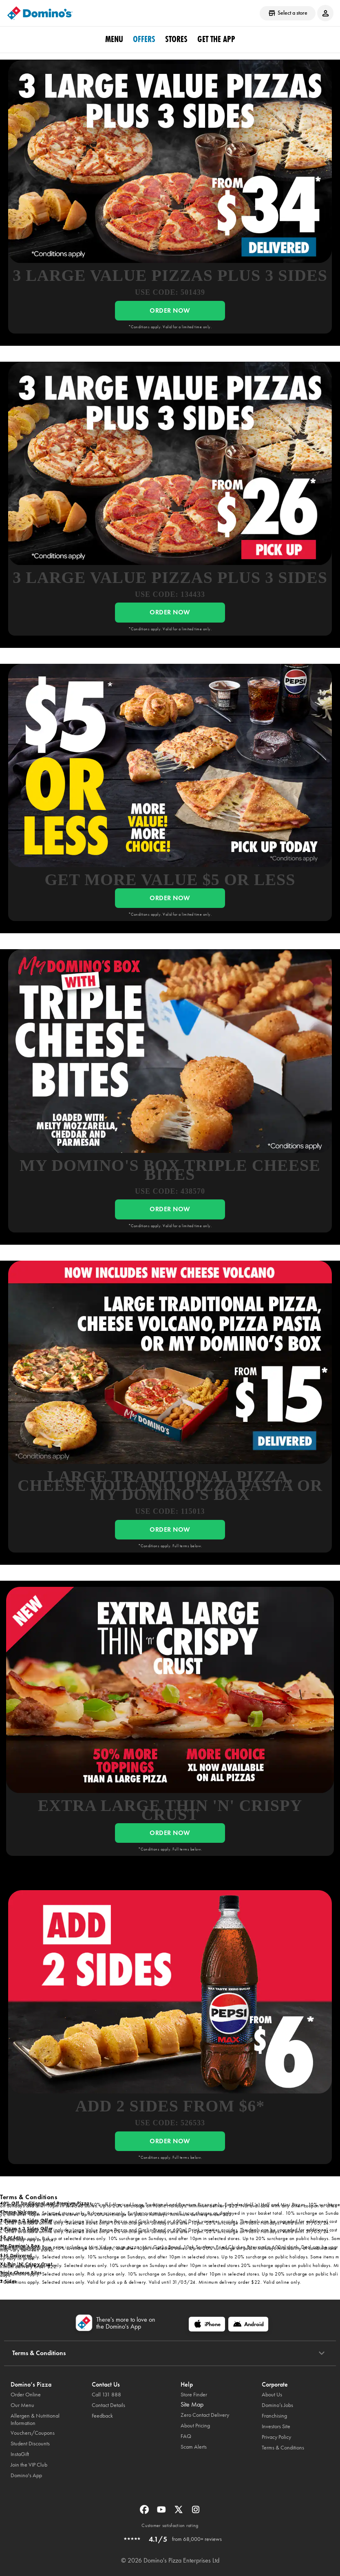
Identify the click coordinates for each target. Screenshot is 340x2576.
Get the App (216, 39)
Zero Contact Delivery (205, 2414)
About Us (272, 2394)
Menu (114, 39)
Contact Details (108, 2405)
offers (144, 39)
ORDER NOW (170, 310)
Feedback (102, 2415)
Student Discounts (30, 2443)
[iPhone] (207, 2324)
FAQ (186, 2436)
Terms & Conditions (283, 2447)
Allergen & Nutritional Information (35, 2419)
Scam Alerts (194, 2446)
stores (176, 39)
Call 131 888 (106, 2394)
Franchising (274, 2415)
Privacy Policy (276, 2437)
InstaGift (20, 2454)
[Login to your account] (325, 13)
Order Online (26, 2394)
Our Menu (22, 2405)
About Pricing (195, 2425)
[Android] (248, 2324)
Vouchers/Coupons (33, 2432)
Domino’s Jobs (277, 2405)
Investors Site (276, 2426)
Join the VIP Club (29, 2464)
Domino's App (26, 2475)
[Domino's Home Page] (40, 13)
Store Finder (194, 2394)
